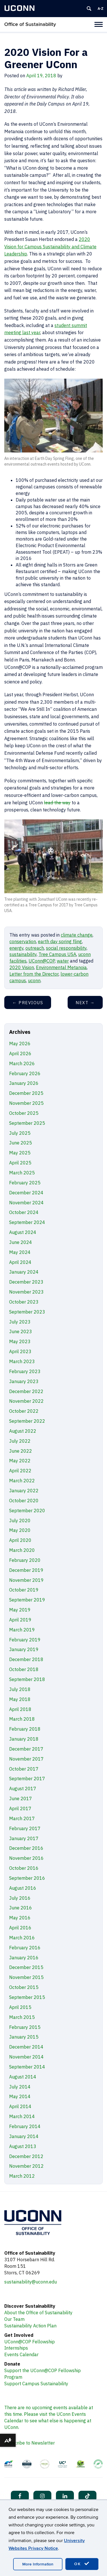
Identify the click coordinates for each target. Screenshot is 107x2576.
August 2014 (22, 2077)
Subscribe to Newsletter (29, 2443)
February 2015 (25, 2027)
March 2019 (22, 1630)
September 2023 (27, 1312)
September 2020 (27, 1510)
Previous (27, 1002)
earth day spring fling (60, 941)
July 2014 (20, 2087)
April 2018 (20, 1709)
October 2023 (24, 1302)
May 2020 (20, 1530)
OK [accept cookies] (82, 2563)
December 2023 (26, 1282)
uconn (34, 980)
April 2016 (20, 1928)
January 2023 (24, 1381)
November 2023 (26, 1292)
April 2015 (20, 2007)
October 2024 (24, 1212)
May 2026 (20, 1043)
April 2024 (20, 1262)
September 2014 (27, 2067)
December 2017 (26, 1749)
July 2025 (20, 1133)
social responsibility (66, 948)
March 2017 (22, 1818)
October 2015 (24, 1987)
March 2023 (22, 1361)
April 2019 (20, 1620)
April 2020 (20, 1540)
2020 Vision (21, 967)
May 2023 (20, 1341)
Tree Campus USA (57, 954)
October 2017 (24, 1769)
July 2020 (20, 1520)
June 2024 (20, 1242)
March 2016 (22, 1937)
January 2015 (24, 2037)
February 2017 (25, 1828)
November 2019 (26, 1580)
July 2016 (20, 1898)
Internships (16, 2348)
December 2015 (26, 1967)
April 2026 (20, 1053)
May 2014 (20, 2096)
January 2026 (24, 1083)
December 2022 (26, 1391)
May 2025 (20, 1153)
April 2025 (20, 1163)
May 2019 (20, 1610)
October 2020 (24, 1500)
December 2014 (26, 2047)
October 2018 (24, 1669)
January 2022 (24, 1490)
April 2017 (20, 1808)
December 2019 (26, 1570)
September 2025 (27, 1123)
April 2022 (20, 1470)
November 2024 (26, 1202)
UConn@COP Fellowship (29, 2341)
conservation (22, 941)
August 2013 (22, 2146)
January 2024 (24, 1272)
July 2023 (20, 1322)
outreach (34, 948)
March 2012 (22, 2176)
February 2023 (25, 1371)
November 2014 (26, 2057)
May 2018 (20, 1699)
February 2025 (25, 1183)
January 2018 (24, 1739)
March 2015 (22, 2017)
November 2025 (26, 1103)
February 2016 (25, 1947)
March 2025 (22, 1173)
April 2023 (20, 1351)
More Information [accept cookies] (37, 2564)
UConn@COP (42, 961)
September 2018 (27, 1679)
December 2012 (26, 2156)
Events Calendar (21, 2354)
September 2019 (27, 1600)
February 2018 (25, 1729)
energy (16, 948)
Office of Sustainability (30, 24)
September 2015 (27, 1997)
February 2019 (25, 1640)
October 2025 (24, 1113)
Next (85, 1002)
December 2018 (26, 1659)
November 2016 (26, 1858)
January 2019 (24, 1649)
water (63, 961)
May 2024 (20, 1252)
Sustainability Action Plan (30, 2326)
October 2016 (24, 1868)
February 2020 (25, 1560)
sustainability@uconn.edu (30, 2282)
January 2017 (24, 1838)
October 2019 (24, 1590)
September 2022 (27, 1421)
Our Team (14, 2319)
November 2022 (26, 1401)
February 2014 (25, 2126)
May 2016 (20, 1918)
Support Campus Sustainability (36, 2383)
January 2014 (24, 2136)
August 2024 (22, 1232)
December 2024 (26, 1192)
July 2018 (20, 1689)
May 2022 (20, 1460)
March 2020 (22, 1550)
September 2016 (27, 1878)
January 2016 (24, 1957)
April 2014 (20, 2106)
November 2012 (26, 2166)
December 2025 (26, 1093)
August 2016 (22, 1888)
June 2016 (20, 1908)
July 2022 (20, 1441)
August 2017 (22, 1788)
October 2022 (24, 1411)
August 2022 (22, 1431)
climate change (76, 935)
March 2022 (22, 1480)
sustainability (23, 954)
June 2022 (20, 1451)
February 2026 (25, 1073)
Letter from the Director (33, 974)
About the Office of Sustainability (38, 2312)
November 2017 (26, 1759)
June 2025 (20, 1143)
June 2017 (20, 1798)
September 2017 (27, 1778)
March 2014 (22, 2116)
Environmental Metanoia (61, 967)
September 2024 (27, 1222)
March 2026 (22, 1063)
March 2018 (22, 1719)
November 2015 (26, 1977)
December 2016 (26, 1848)
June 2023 (20, 1331)
